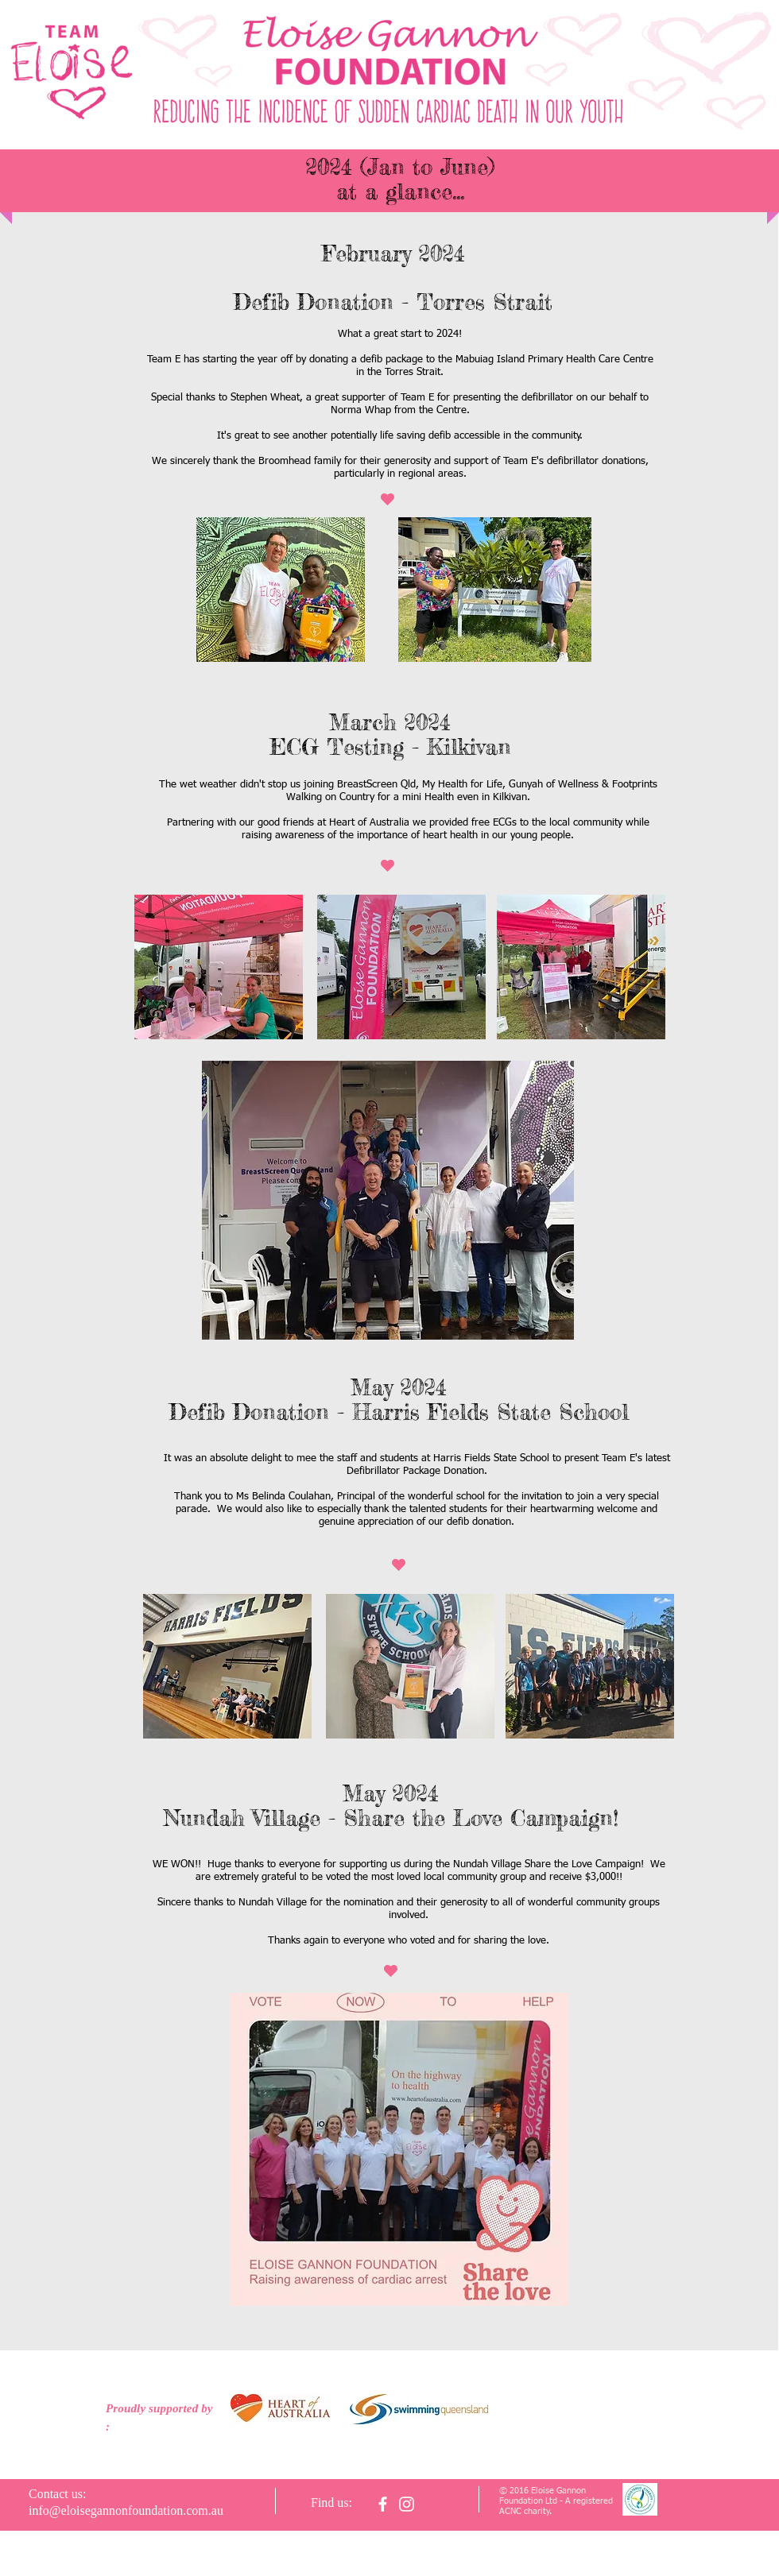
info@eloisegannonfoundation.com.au (126, 2510)
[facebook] (383, 2504)
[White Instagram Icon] (407, 2504)
